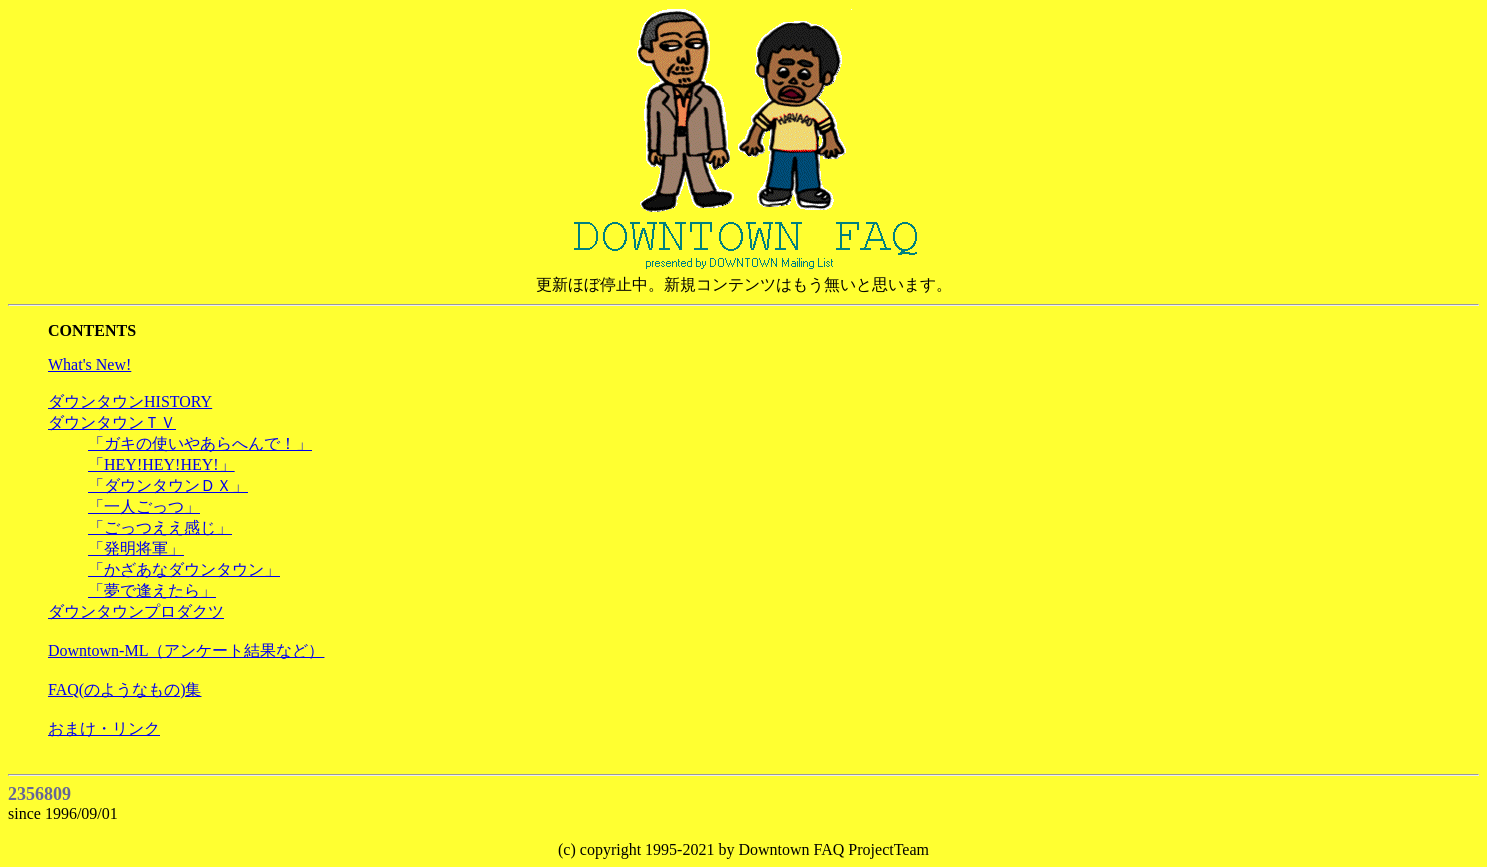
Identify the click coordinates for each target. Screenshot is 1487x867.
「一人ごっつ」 (144, 506)
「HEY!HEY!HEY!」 (161, 464)
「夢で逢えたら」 (152, 590)
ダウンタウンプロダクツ (136, 611)
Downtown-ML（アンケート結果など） (186, 650)
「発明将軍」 (136, 548)
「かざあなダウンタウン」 (184, 569)
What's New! (89, 364)
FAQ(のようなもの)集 (124, 689)
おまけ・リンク (104, 728)
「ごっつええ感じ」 (160, 527)
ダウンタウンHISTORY (130, 401)
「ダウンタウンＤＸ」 (168, 485)
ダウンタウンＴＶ (112, 422)
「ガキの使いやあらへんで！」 (200, 443)
